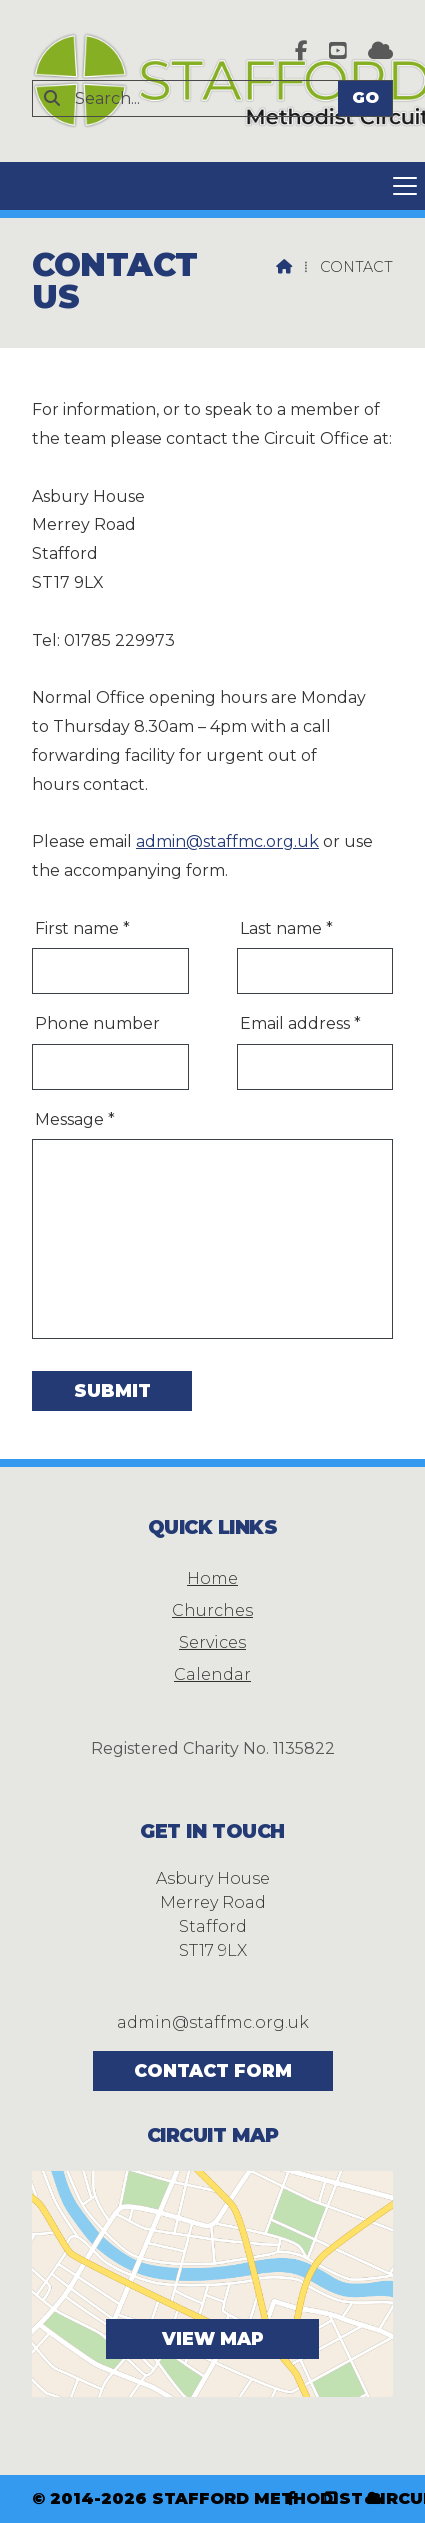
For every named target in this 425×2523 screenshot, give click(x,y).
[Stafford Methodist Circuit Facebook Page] (301, 52)
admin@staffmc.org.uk (227, 841)
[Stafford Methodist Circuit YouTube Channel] (338, 52)
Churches (212, 1610)
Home (212, 1578)
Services (212, 1642)
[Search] (194, 98)
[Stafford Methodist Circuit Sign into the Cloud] (380, 52)
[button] (212, 186)
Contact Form (213, 2070)
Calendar (212, 1674)
